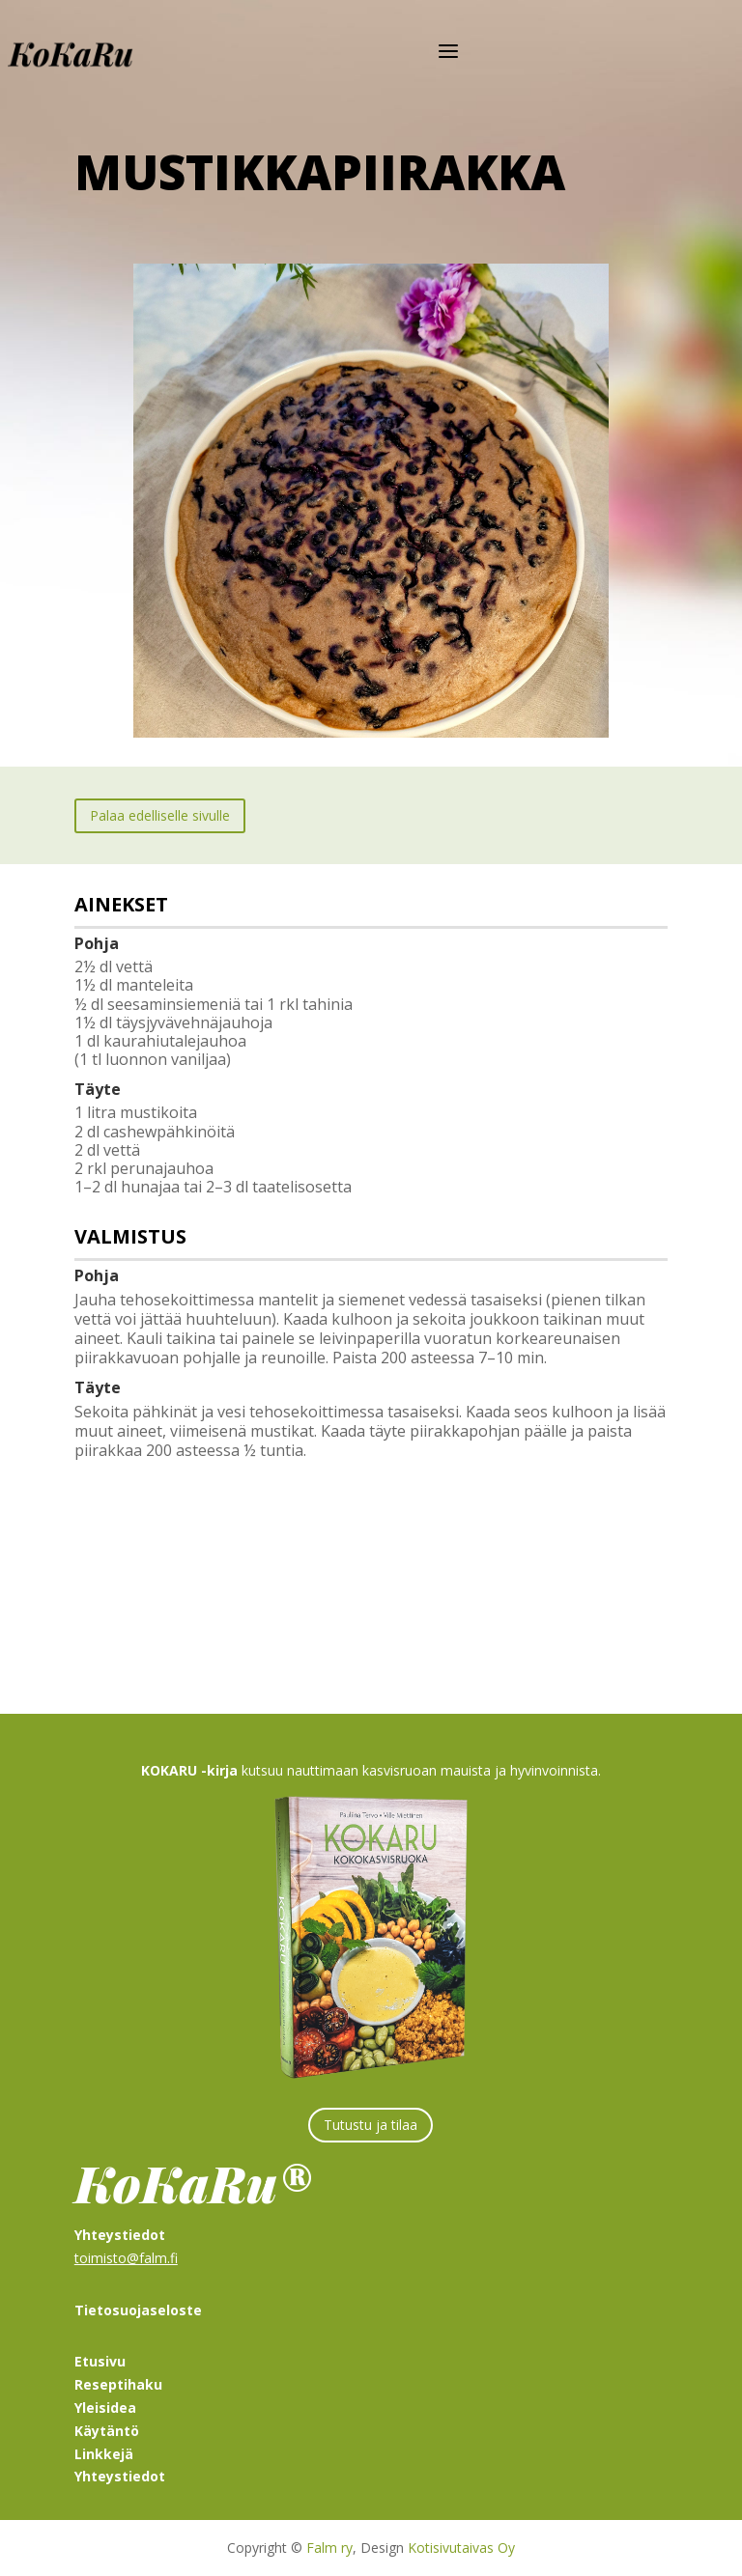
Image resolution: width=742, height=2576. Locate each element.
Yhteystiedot (119, 2476)
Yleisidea (105, 2407)
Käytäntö (106, 2431)
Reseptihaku (118, 2384)
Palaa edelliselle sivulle (160, 815)
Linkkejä (103, 2454)
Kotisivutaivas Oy (461, 2547)
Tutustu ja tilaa (370, 2124)
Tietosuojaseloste (138, 2310)
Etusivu (100, 2361)
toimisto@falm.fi (126, 2258)
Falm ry (329, 2547)
